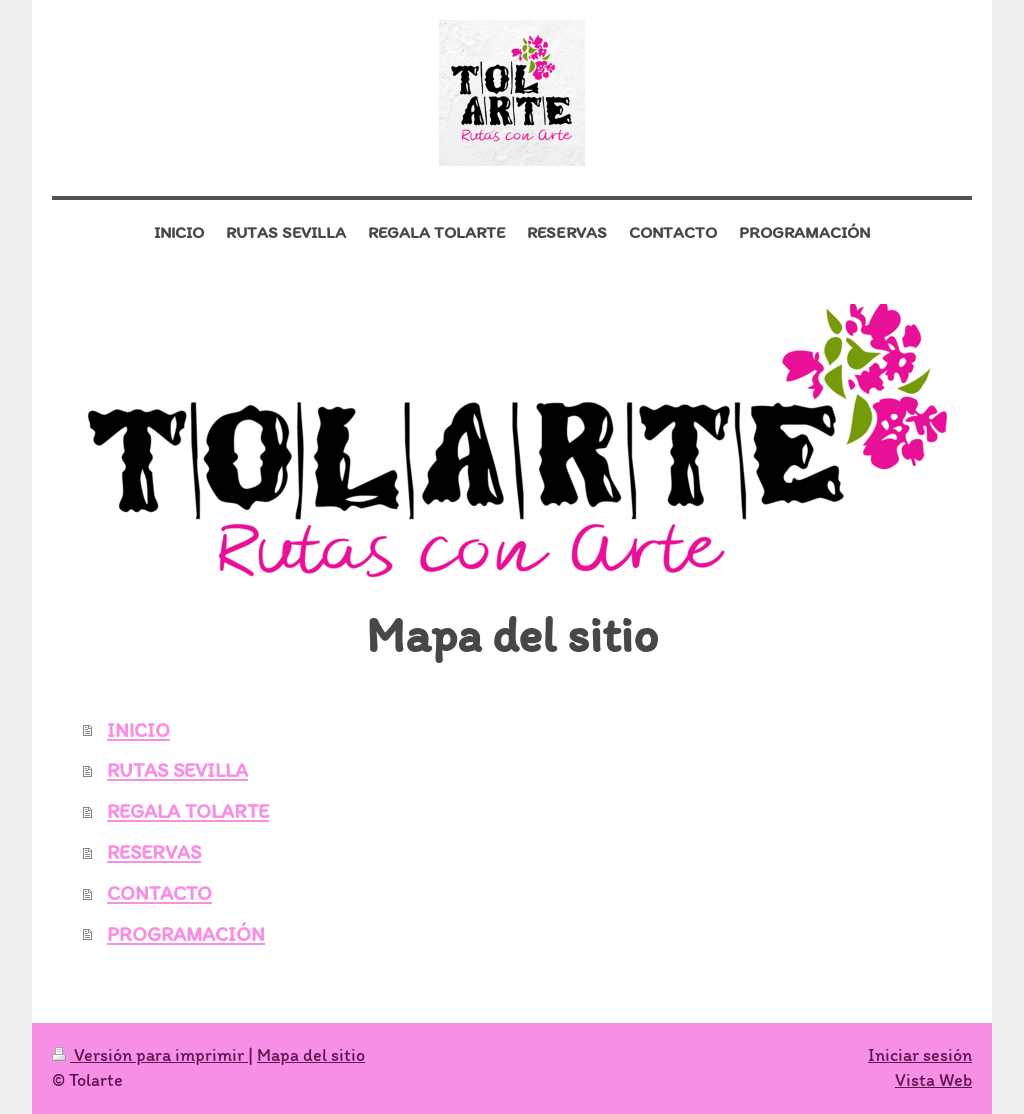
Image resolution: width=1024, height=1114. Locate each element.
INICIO (138, 730)
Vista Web (933, 1080)
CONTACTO (159, 893)
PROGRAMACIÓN (186, 934)
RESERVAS (154, 852)
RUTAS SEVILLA (177, 770)
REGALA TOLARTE (188, 811)
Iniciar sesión (920, 1055)
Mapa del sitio (311, 1055)
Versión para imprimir (150, 1055)
